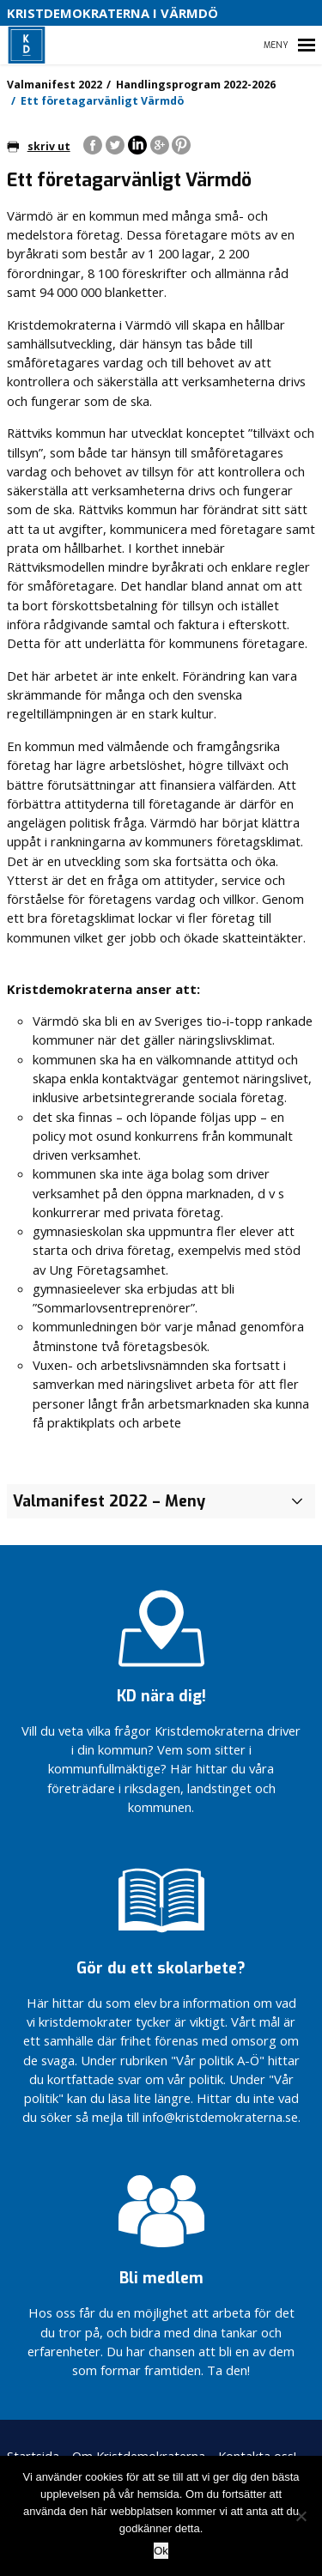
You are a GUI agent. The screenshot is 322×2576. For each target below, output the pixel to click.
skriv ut (38, 146)
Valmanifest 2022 (54, 84)
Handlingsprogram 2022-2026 (196, 84)
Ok (161, 2550)
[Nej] (300, 2515)
